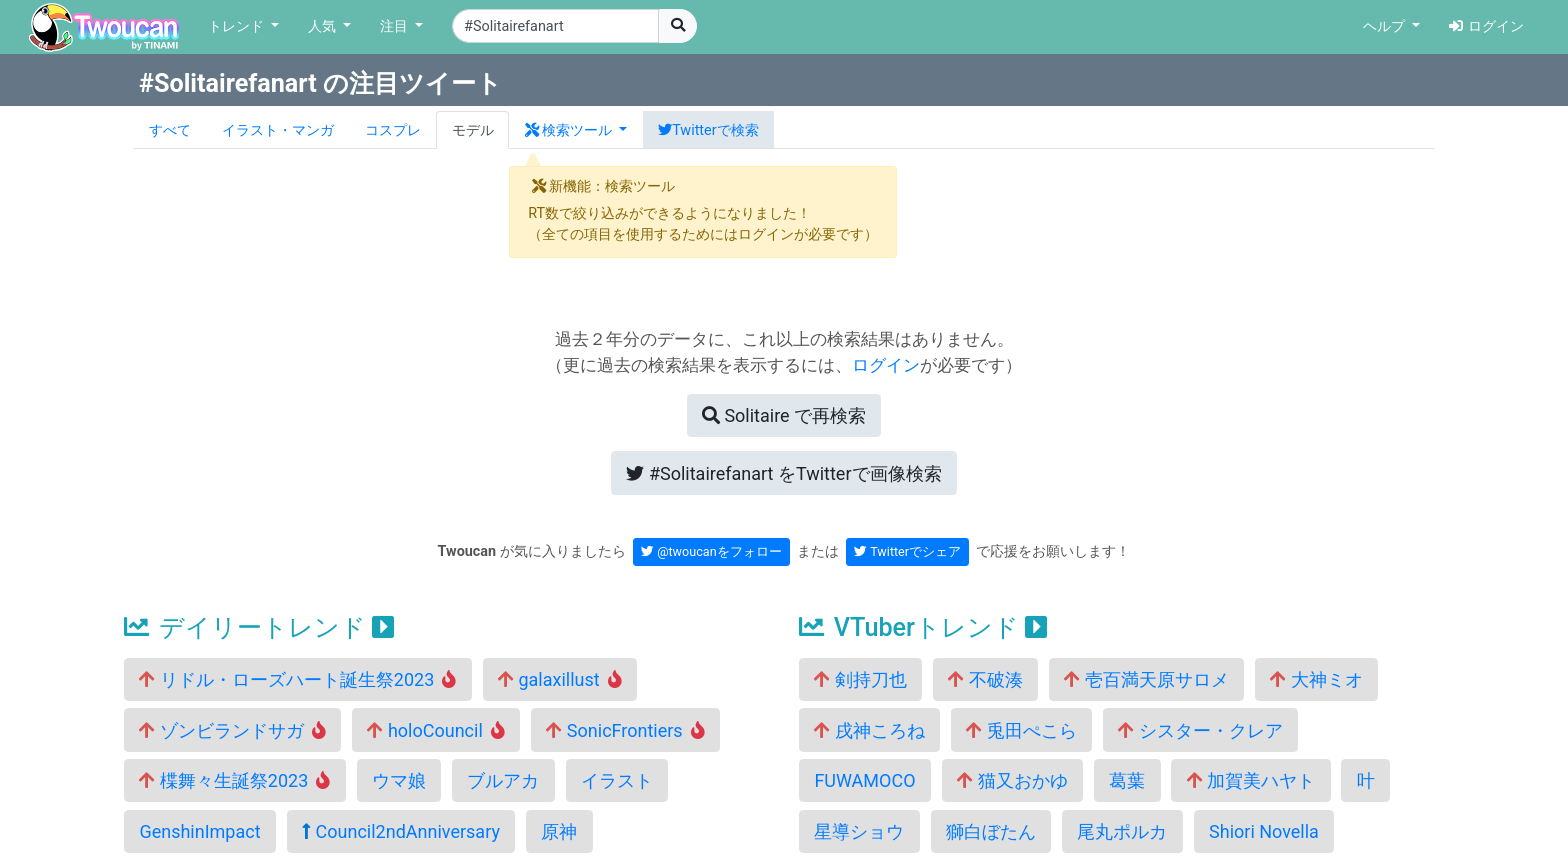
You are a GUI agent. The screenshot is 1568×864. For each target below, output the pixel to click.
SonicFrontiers (625, 730)
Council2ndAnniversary (401, 831)
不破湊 (985, 679)
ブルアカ (503, 780)
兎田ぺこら (1021, 730)
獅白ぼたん (991, 831)
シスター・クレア (1200, 730)
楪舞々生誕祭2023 (234, 780)
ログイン (1486, 26)
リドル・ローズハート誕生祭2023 (297, 679)
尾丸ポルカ (1122, 831)
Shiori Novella (1264, 831)
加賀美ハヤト (1251, 780)
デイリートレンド (259, 627)
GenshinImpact (199, 831)
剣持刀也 (860, 679)
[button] (576, 130)
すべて (170, 130)
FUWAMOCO (864, 780)
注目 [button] (396, 26)
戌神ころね (869, 730)
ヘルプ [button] (1386, 26)
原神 (559, 831)
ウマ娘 (399, 780)
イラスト (617, 780)
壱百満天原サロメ (1146, 679)
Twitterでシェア (907, 551)
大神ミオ (1316, 679)
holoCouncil (435, 730)
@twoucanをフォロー (711, 551)
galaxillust (560, 679)
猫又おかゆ (1012, 780)
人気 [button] (324, 26)
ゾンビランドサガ (232, 730)
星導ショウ (859, 831)
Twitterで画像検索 (783, 473)
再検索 (784, 415)
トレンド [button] (238, 26)
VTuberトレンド (923, 627)
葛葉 (1127, 780)
